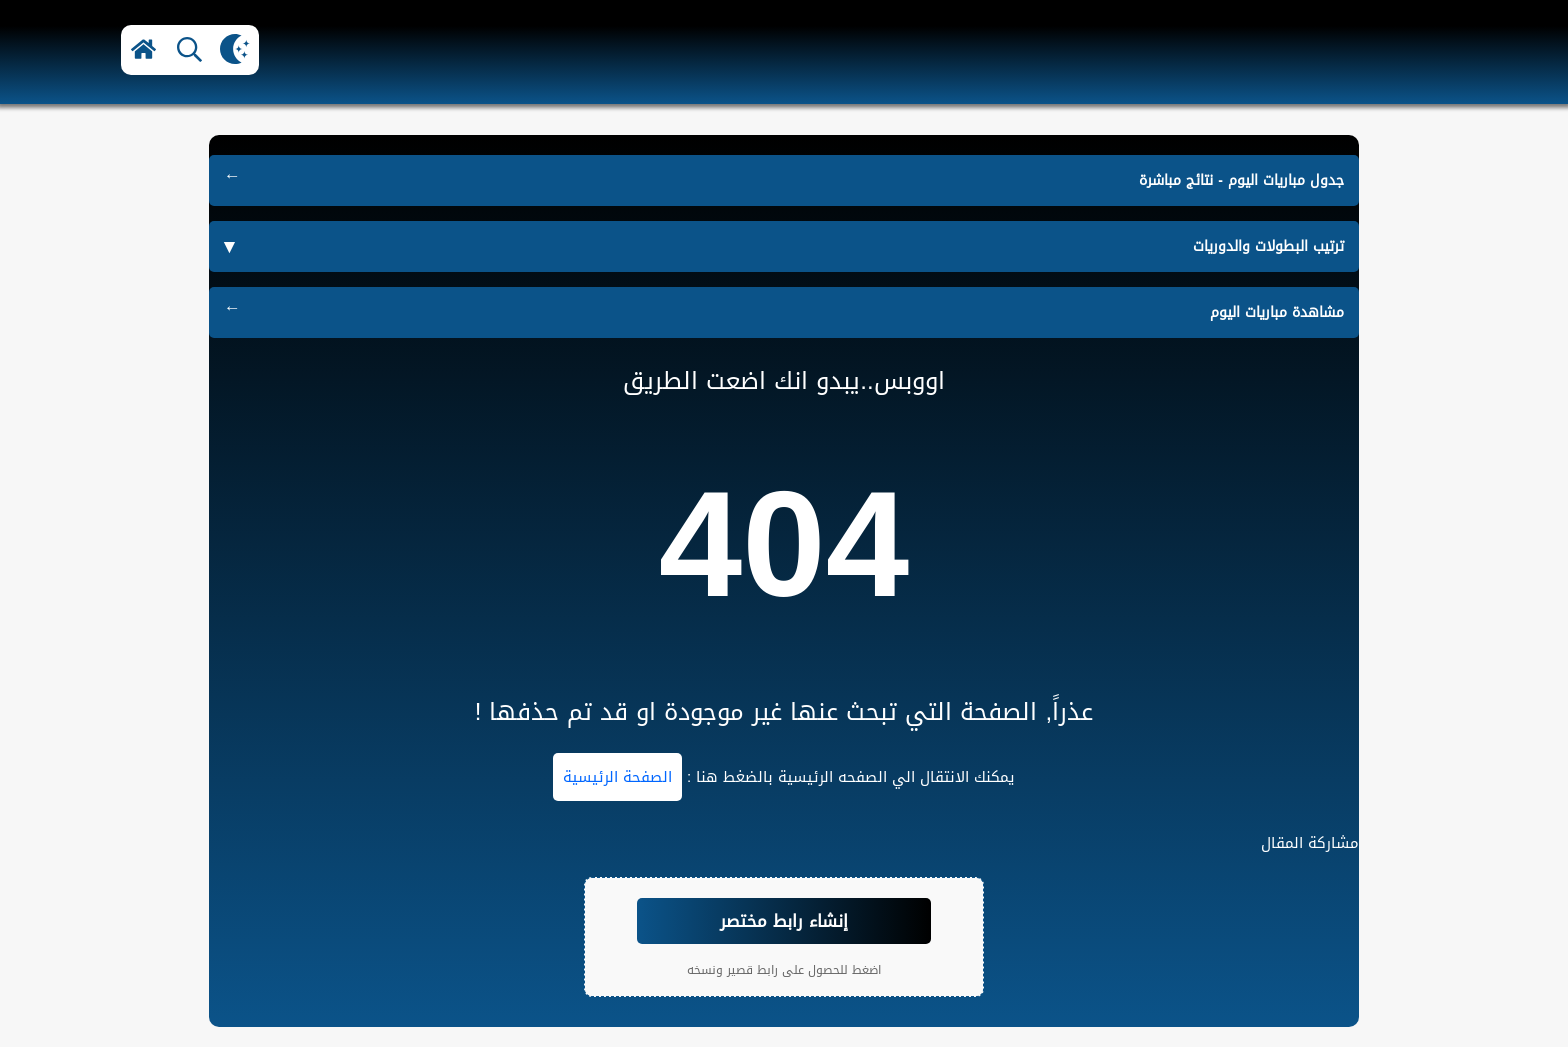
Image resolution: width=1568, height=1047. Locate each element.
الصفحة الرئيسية (617, 777)
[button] (143, 50)
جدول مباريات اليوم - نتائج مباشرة (1241, 180)
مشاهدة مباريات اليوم (1277, 312)
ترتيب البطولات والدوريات (1268, 246)
